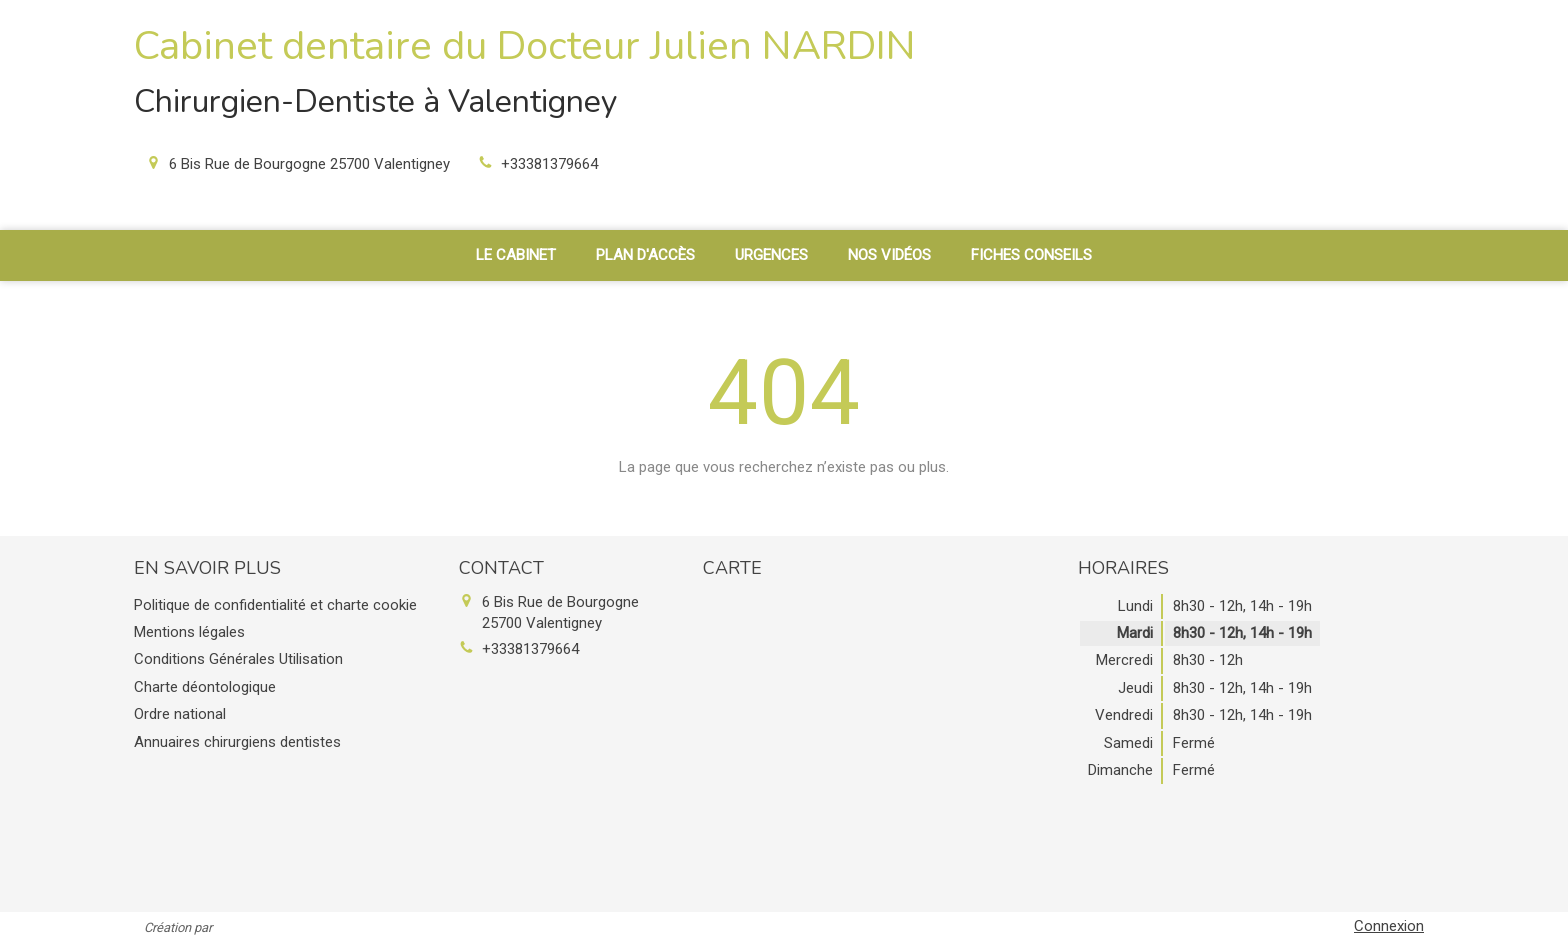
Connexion (1389, 926)
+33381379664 (549, 164)
